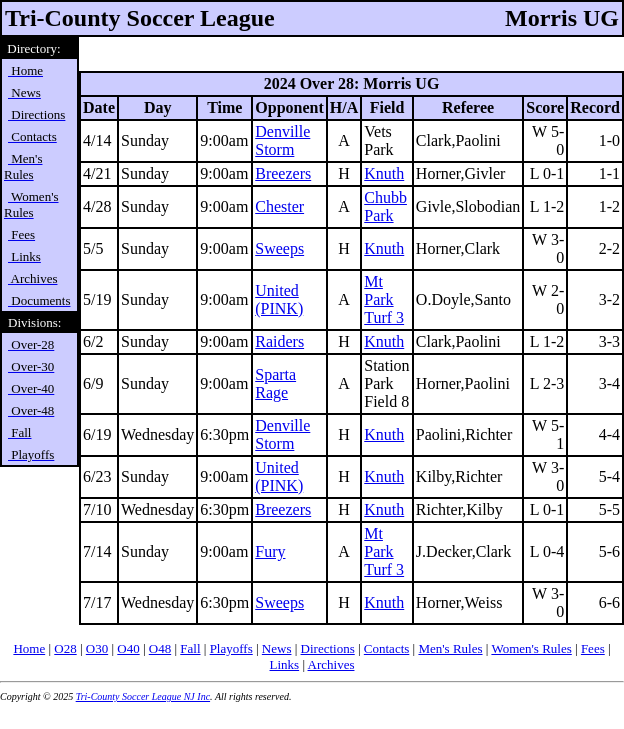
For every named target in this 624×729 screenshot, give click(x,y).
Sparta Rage (275, 383)
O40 (128, 648)
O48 (160, 648)
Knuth (384, 173)
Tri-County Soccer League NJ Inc (143, 696)
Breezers (283, 173)
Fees (593, 648)
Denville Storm (282, 140)
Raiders (279, 341)
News (277, 648)
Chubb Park (385, 206)
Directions (328, 648)
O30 (97, 648)
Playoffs (231, 648)
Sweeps (279, 248)
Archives (331, 664)
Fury (270, 551)
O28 (65, 648)
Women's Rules (531, 648)
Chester (279, 206)
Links (285, 664)
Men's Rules (450, 648)
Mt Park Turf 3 (384, 299)
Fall (190, 648)
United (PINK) (279, 299)
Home (29, 648)
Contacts (387, 648)
